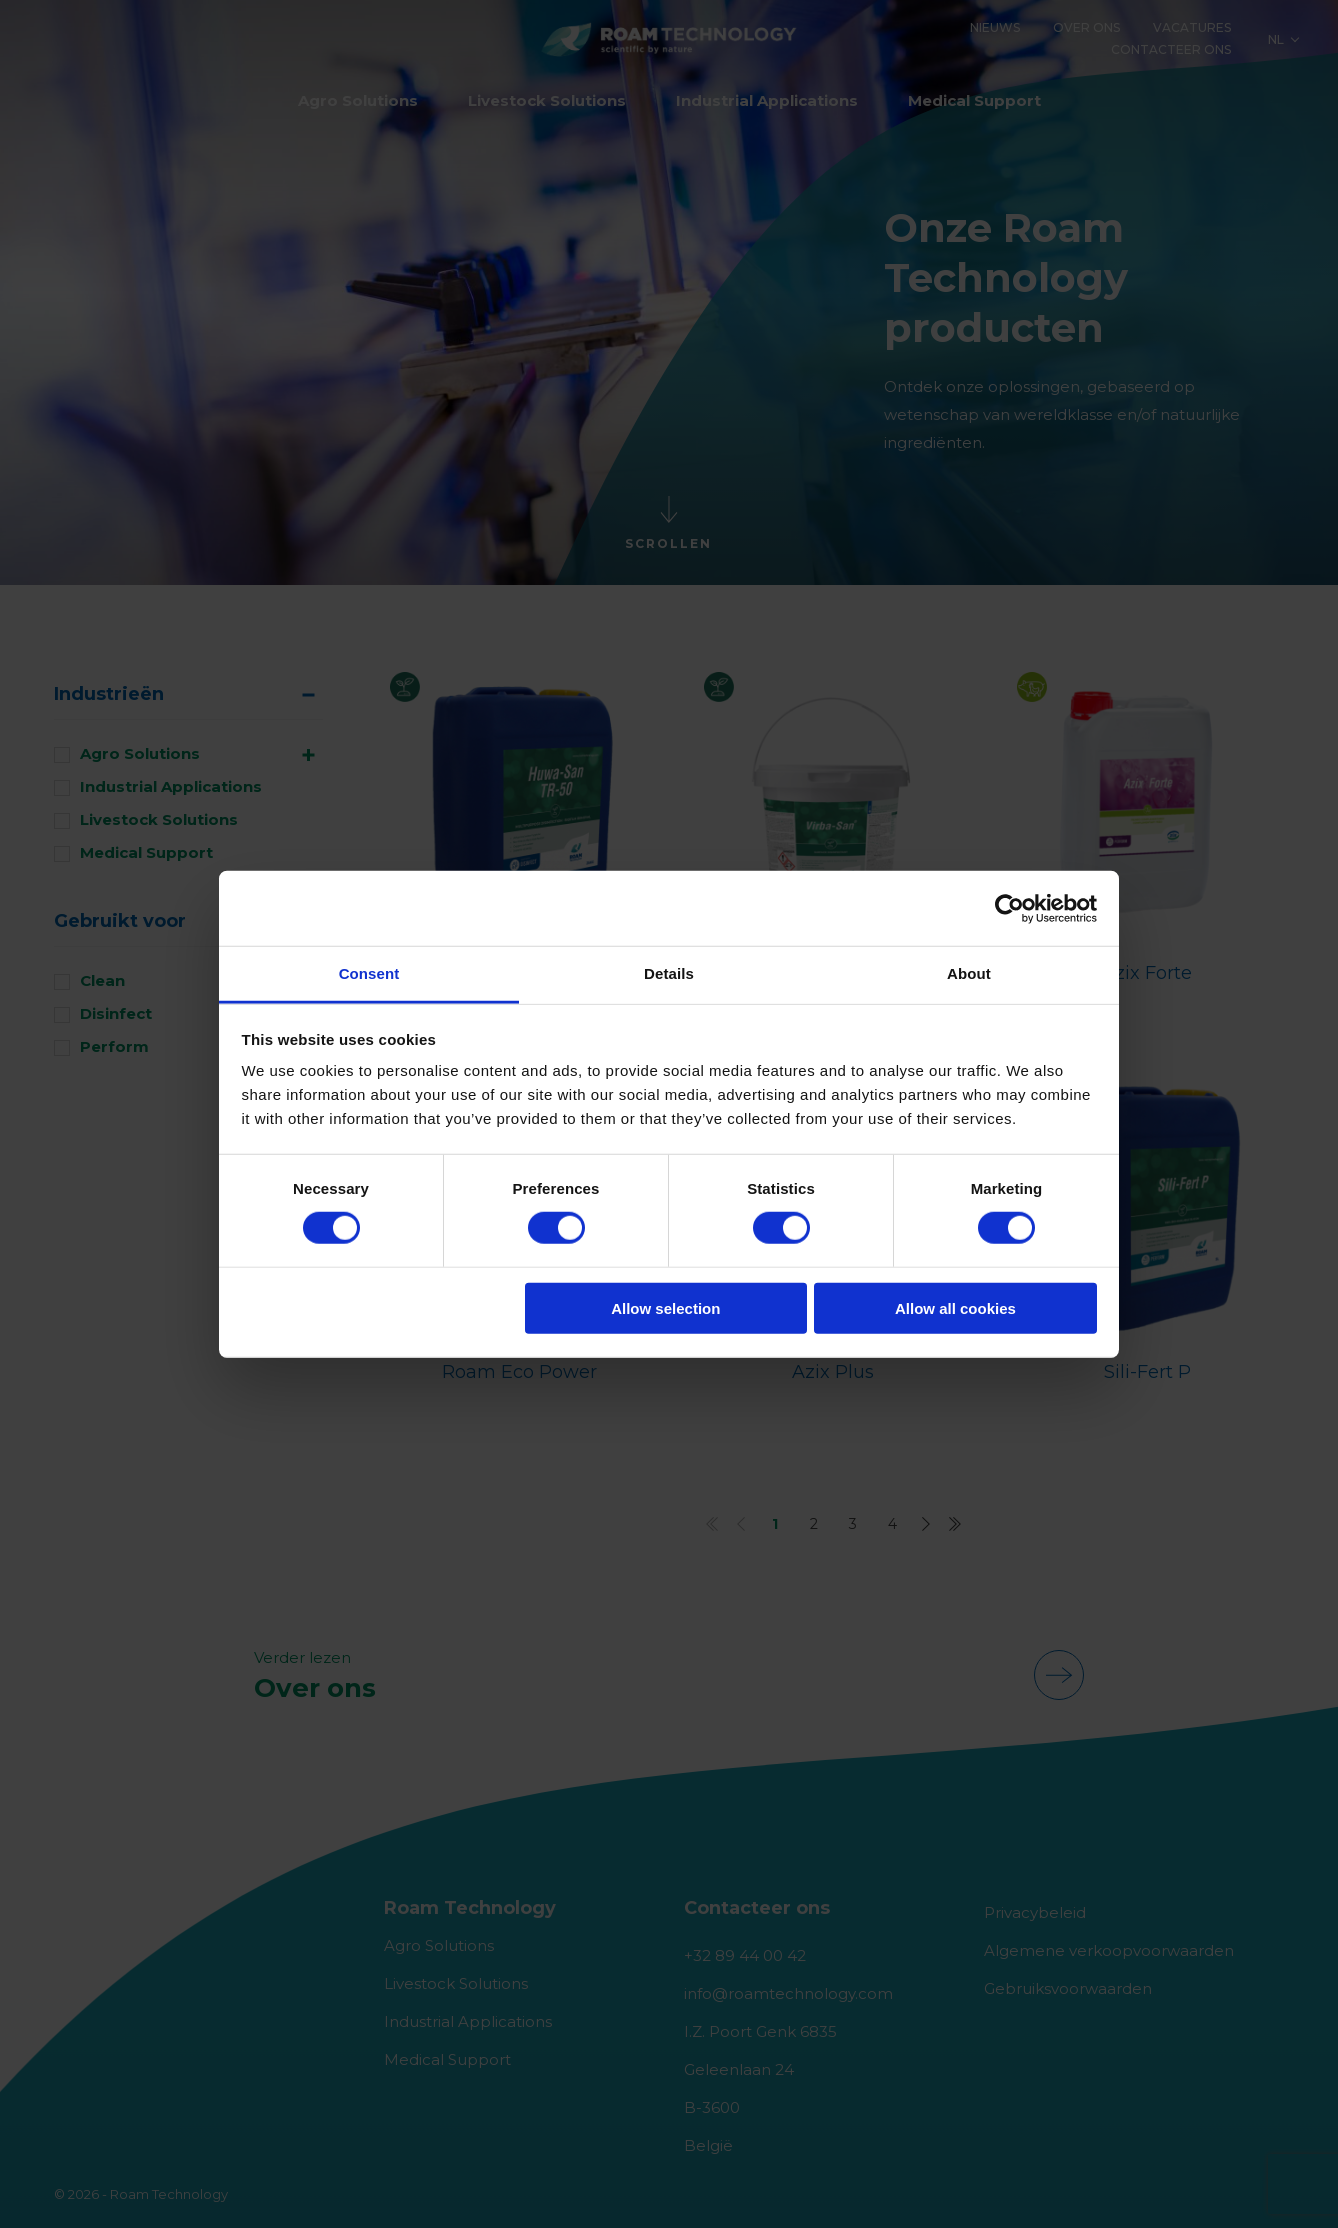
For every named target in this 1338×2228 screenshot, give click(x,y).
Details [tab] (669, 973)
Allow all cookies (955, 1308)
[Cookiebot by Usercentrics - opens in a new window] (1009, 908)
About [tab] (969, 973)
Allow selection (665, 1308)
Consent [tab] (369, 973)
